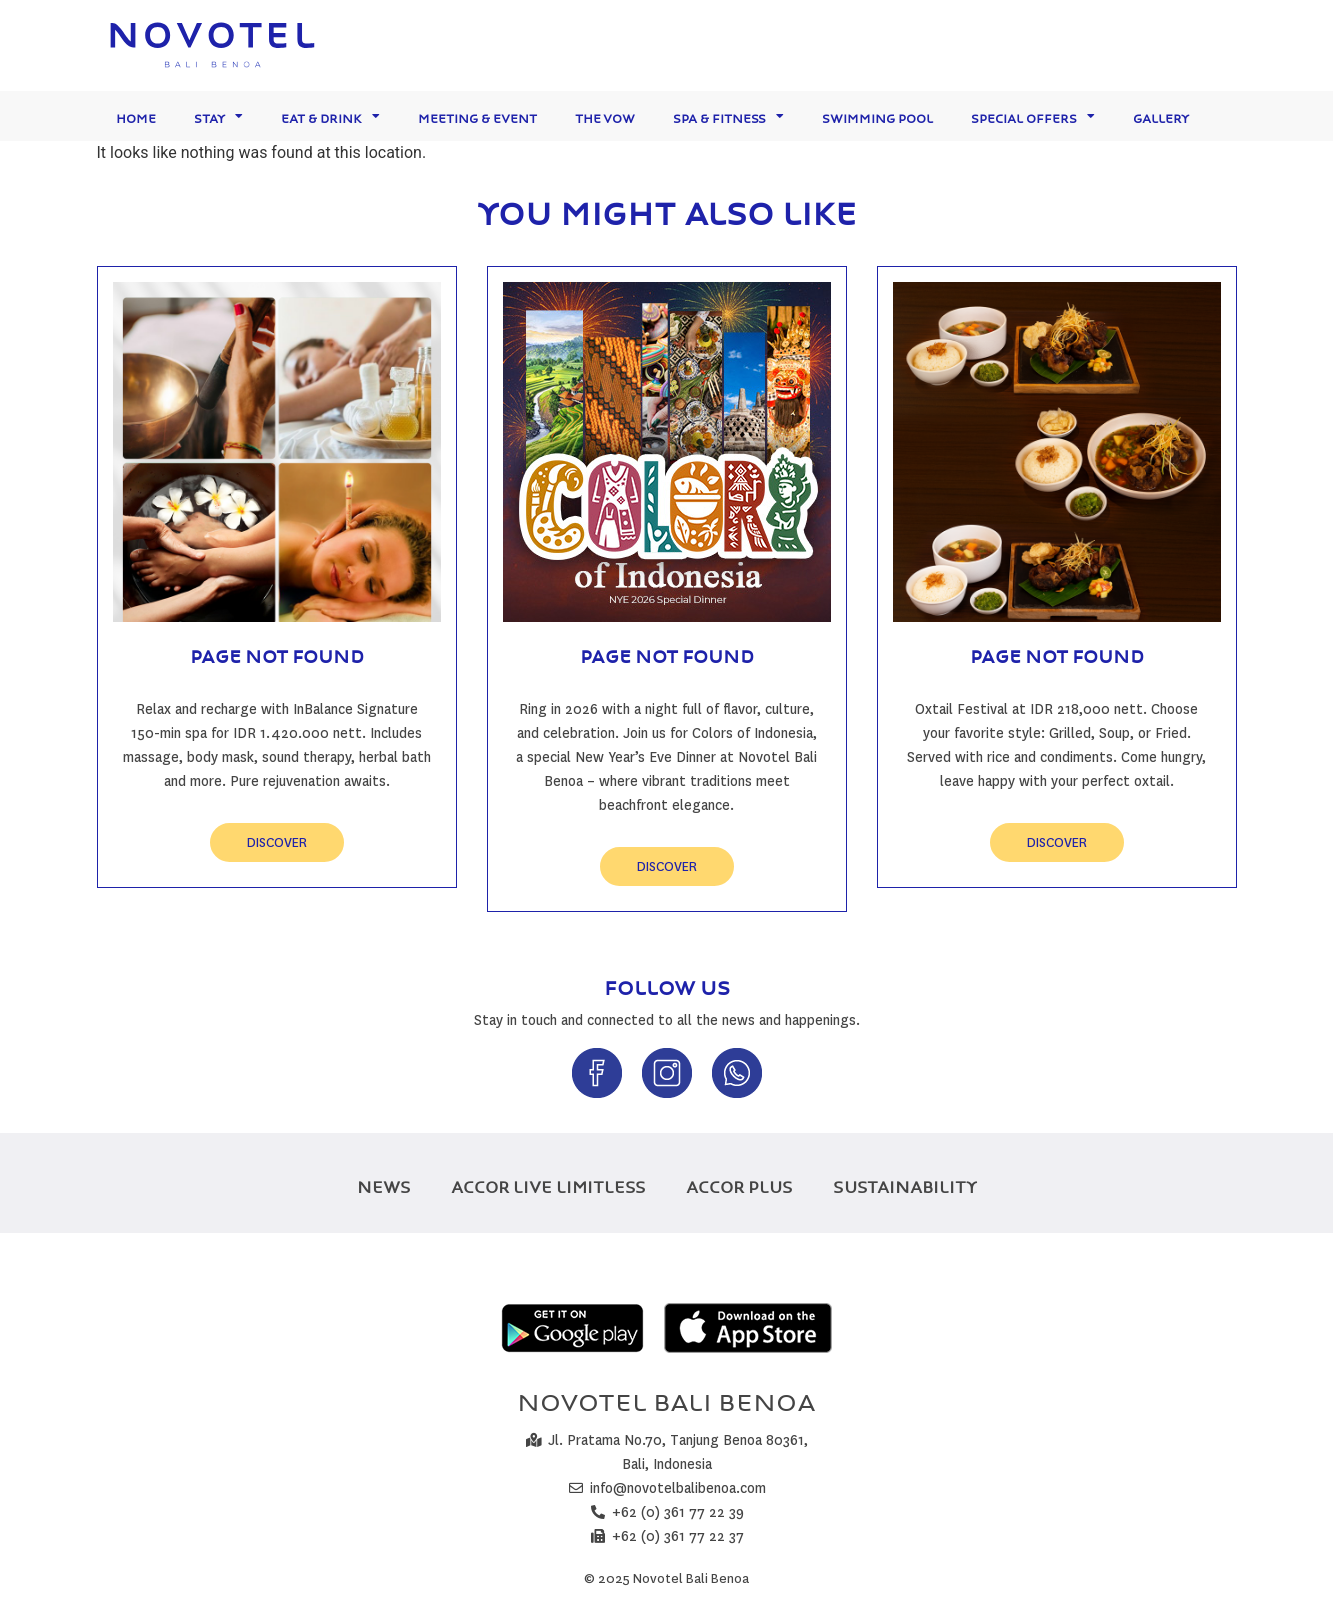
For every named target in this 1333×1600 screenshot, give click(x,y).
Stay (218, 116)
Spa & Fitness (728, 116)
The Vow (605, 115)
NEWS (384, 1183)
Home (136, 115)
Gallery (1161, 115)
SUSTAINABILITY (905, 1183)
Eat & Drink (330, 116)
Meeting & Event (477, 115)
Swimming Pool (877, 115)
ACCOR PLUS (739, 1183)
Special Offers (1033, 116)
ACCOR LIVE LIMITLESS (548, 1183)
